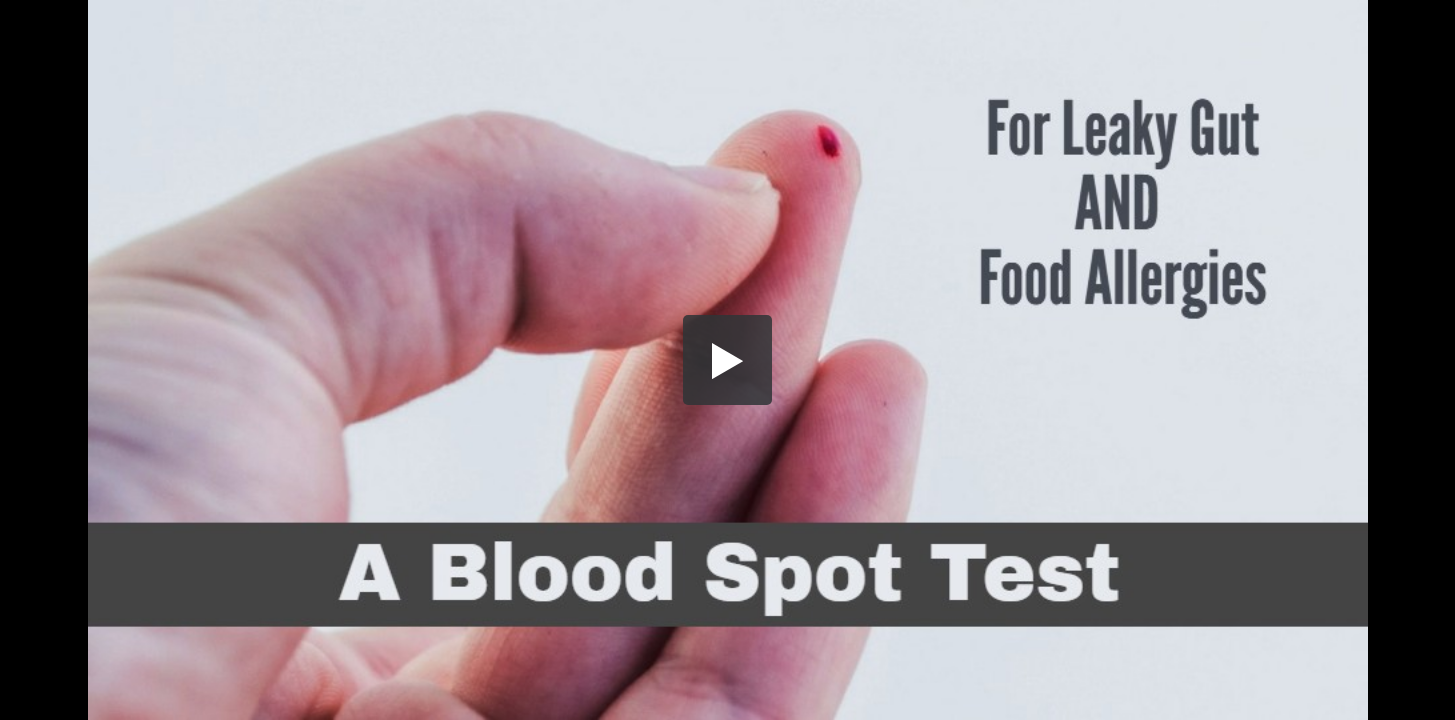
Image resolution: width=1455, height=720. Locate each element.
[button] (728, 360)
